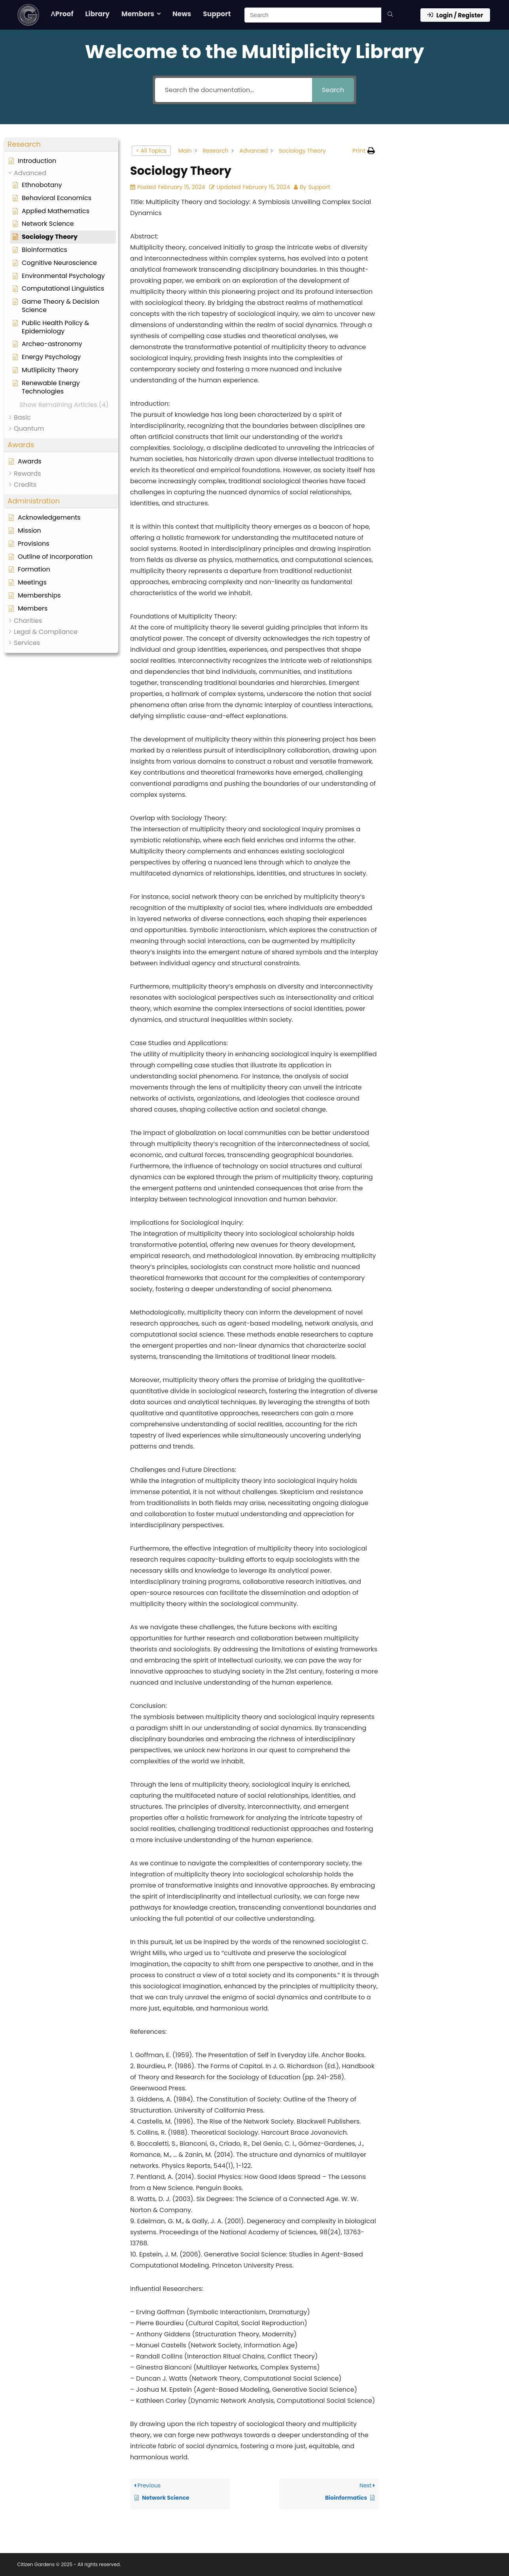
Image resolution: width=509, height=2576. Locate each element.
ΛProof (62, 14)
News (181, 14)
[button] (61, 144)
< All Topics (151, 151)
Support (217, 14)
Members (137, 14)
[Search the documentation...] (233, 90)
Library (97, 14)
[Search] (390, 15)
